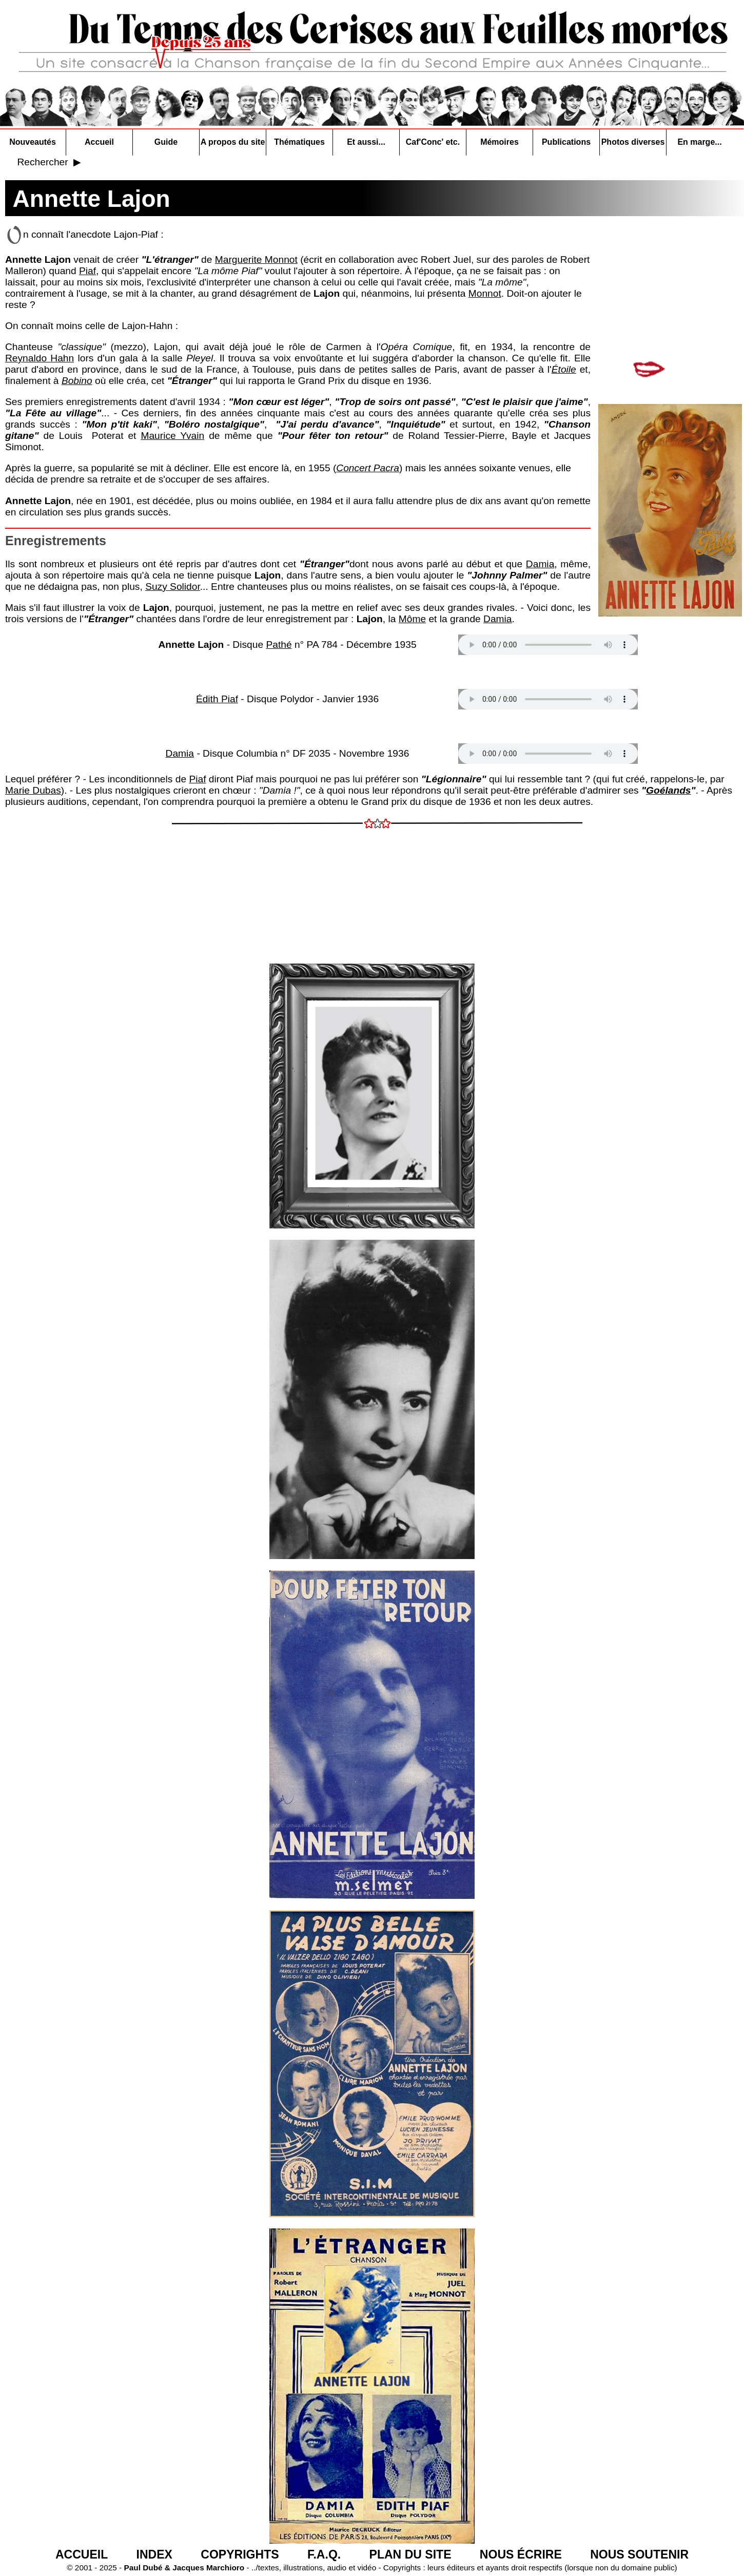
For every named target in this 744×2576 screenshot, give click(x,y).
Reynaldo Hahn (39, 358)
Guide (166, 142)
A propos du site (233, 142)
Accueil (99, 142)
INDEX (154, 2554)
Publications (566, 142)
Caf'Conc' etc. (433, 142)
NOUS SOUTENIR (639, 2554)
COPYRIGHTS (240, 2554)
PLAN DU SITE (410, 2554)
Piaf (87, 270)
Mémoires (499, 142)
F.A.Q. (324, 2554)
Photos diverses (633, 142)
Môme (412, 618)
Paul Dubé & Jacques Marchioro (183, 2567)
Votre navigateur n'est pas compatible (548, 645)
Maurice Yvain (172, 435)
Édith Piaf (217, 699)
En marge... (699, 142)
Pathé (278, 644)
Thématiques (299, 142)
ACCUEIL (81, 2554)
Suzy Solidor (172, 586)
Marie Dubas (33, 790)
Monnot (484, 293)
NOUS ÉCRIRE (521, 2554)
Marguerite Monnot (256, 259)
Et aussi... (366, 142)
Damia (540, 564)
